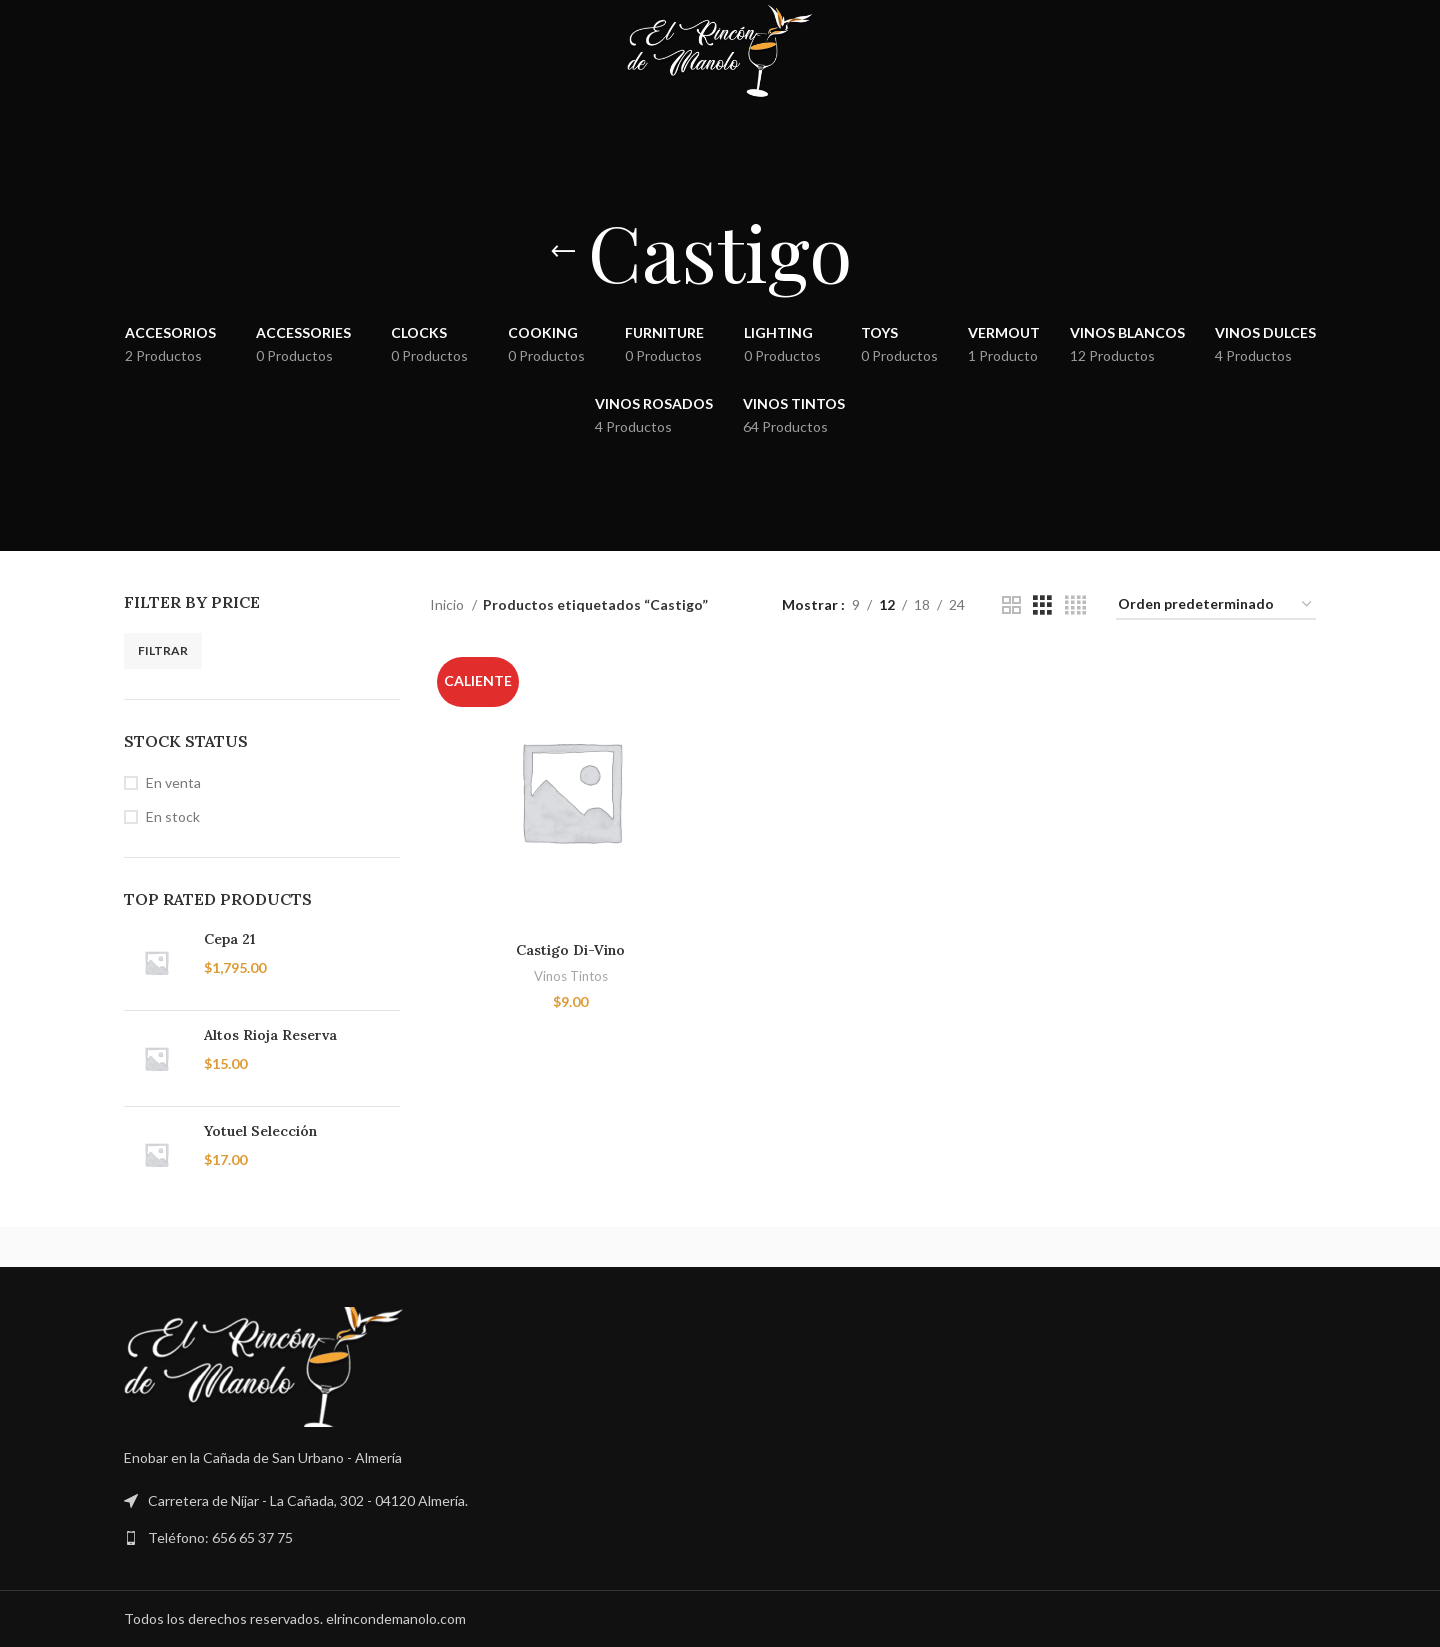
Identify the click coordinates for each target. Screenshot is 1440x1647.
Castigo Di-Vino (570, 950)
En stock (173, 816)
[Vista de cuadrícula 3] (1042, 605)
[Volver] (563, 252)
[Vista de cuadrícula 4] (1075, 605)
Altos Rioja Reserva (270, 1035)
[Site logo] (719, 50)
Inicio (448, 604)
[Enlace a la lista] (720, 1538)
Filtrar (163, 650)
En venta (173, 782)
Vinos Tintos (571, 976)
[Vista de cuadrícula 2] (1011, 605)
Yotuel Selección (260, 1131)
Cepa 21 (229, 939)
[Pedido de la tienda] (1216, 605)
